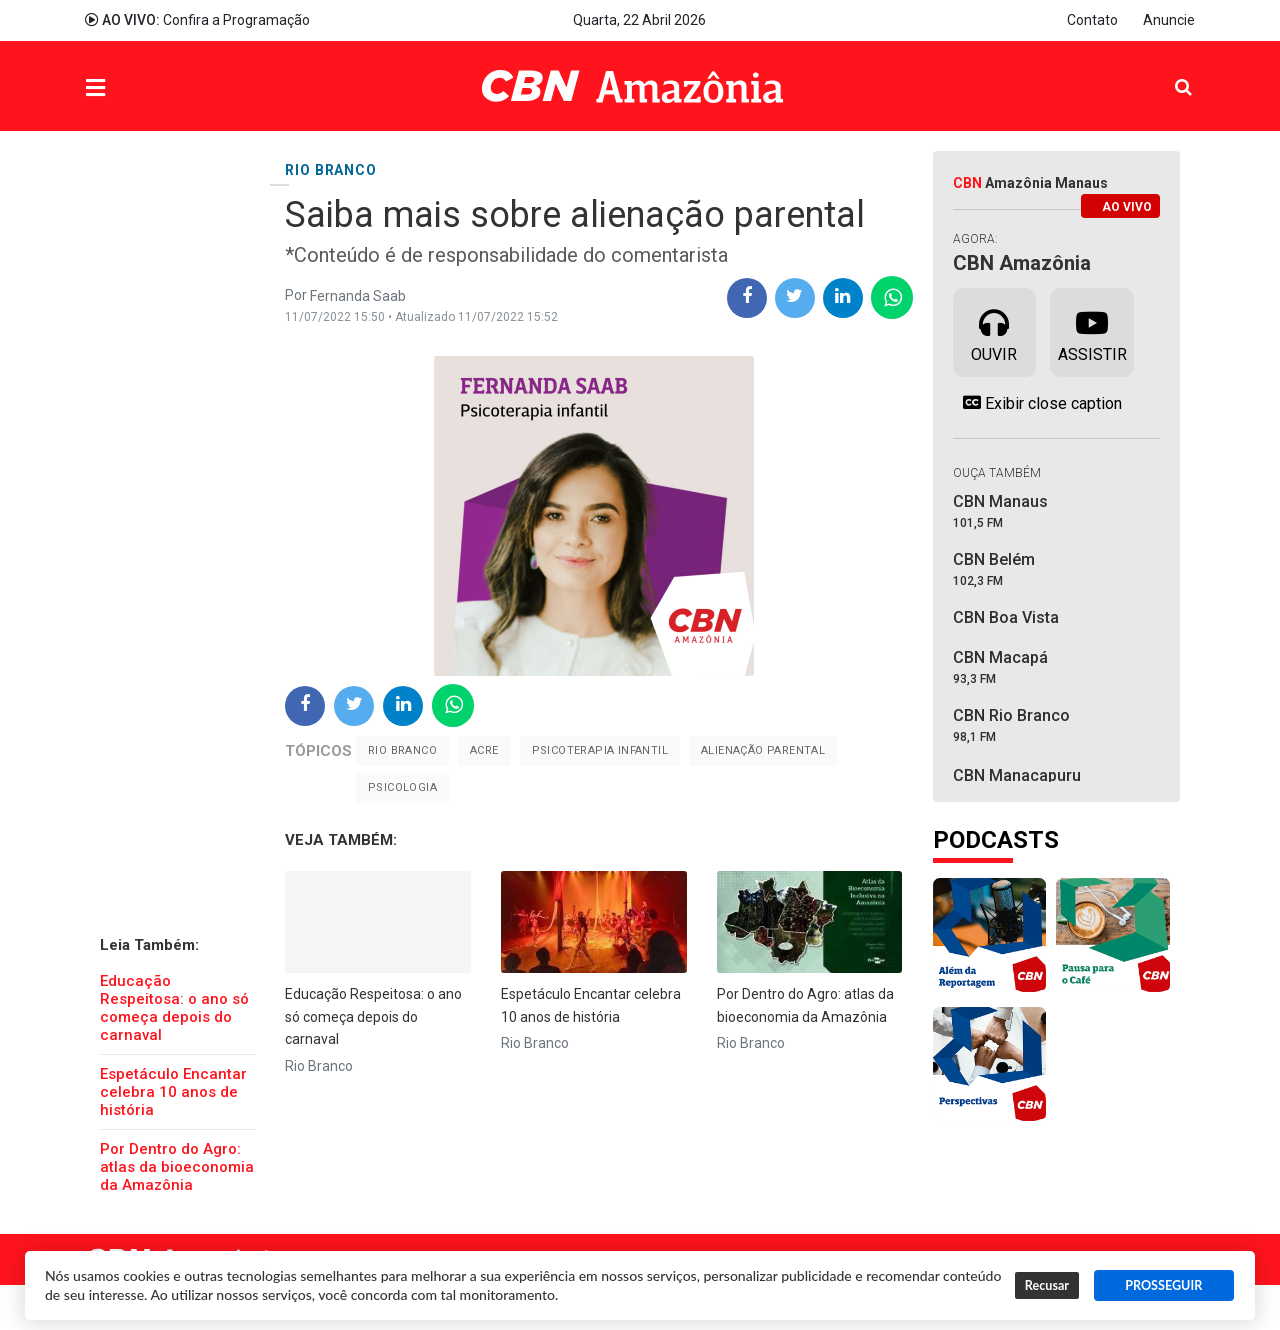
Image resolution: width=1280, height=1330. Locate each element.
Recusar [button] (1047, 1285)
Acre (484, 750)
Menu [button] (136, 88)
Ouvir (994, 331)
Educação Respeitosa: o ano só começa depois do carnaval (174, 1008)
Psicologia (402, 787)
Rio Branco (402, 750)
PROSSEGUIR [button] (1163, 1285)
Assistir (1092, 331)
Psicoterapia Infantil (600, 750)
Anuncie (1169, 20)
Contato (1092, 20)
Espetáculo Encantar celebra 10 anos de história (173, 1092)
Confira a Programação (197, 20)
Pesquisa (1167, 71)
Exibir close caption (1037, 403)
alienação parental (763, 750)
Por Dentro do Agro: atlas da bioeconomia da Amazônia (177, 1167)
